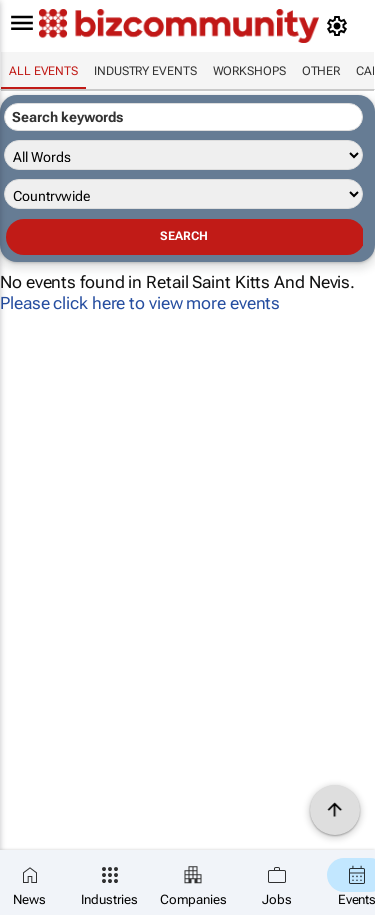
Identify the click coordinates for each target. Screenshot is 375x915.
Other (321, 71)
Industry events (145, 71)
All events (43, 71)
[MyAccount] (340, 26)
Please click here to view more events (140, 303)
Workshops (249, 71)
